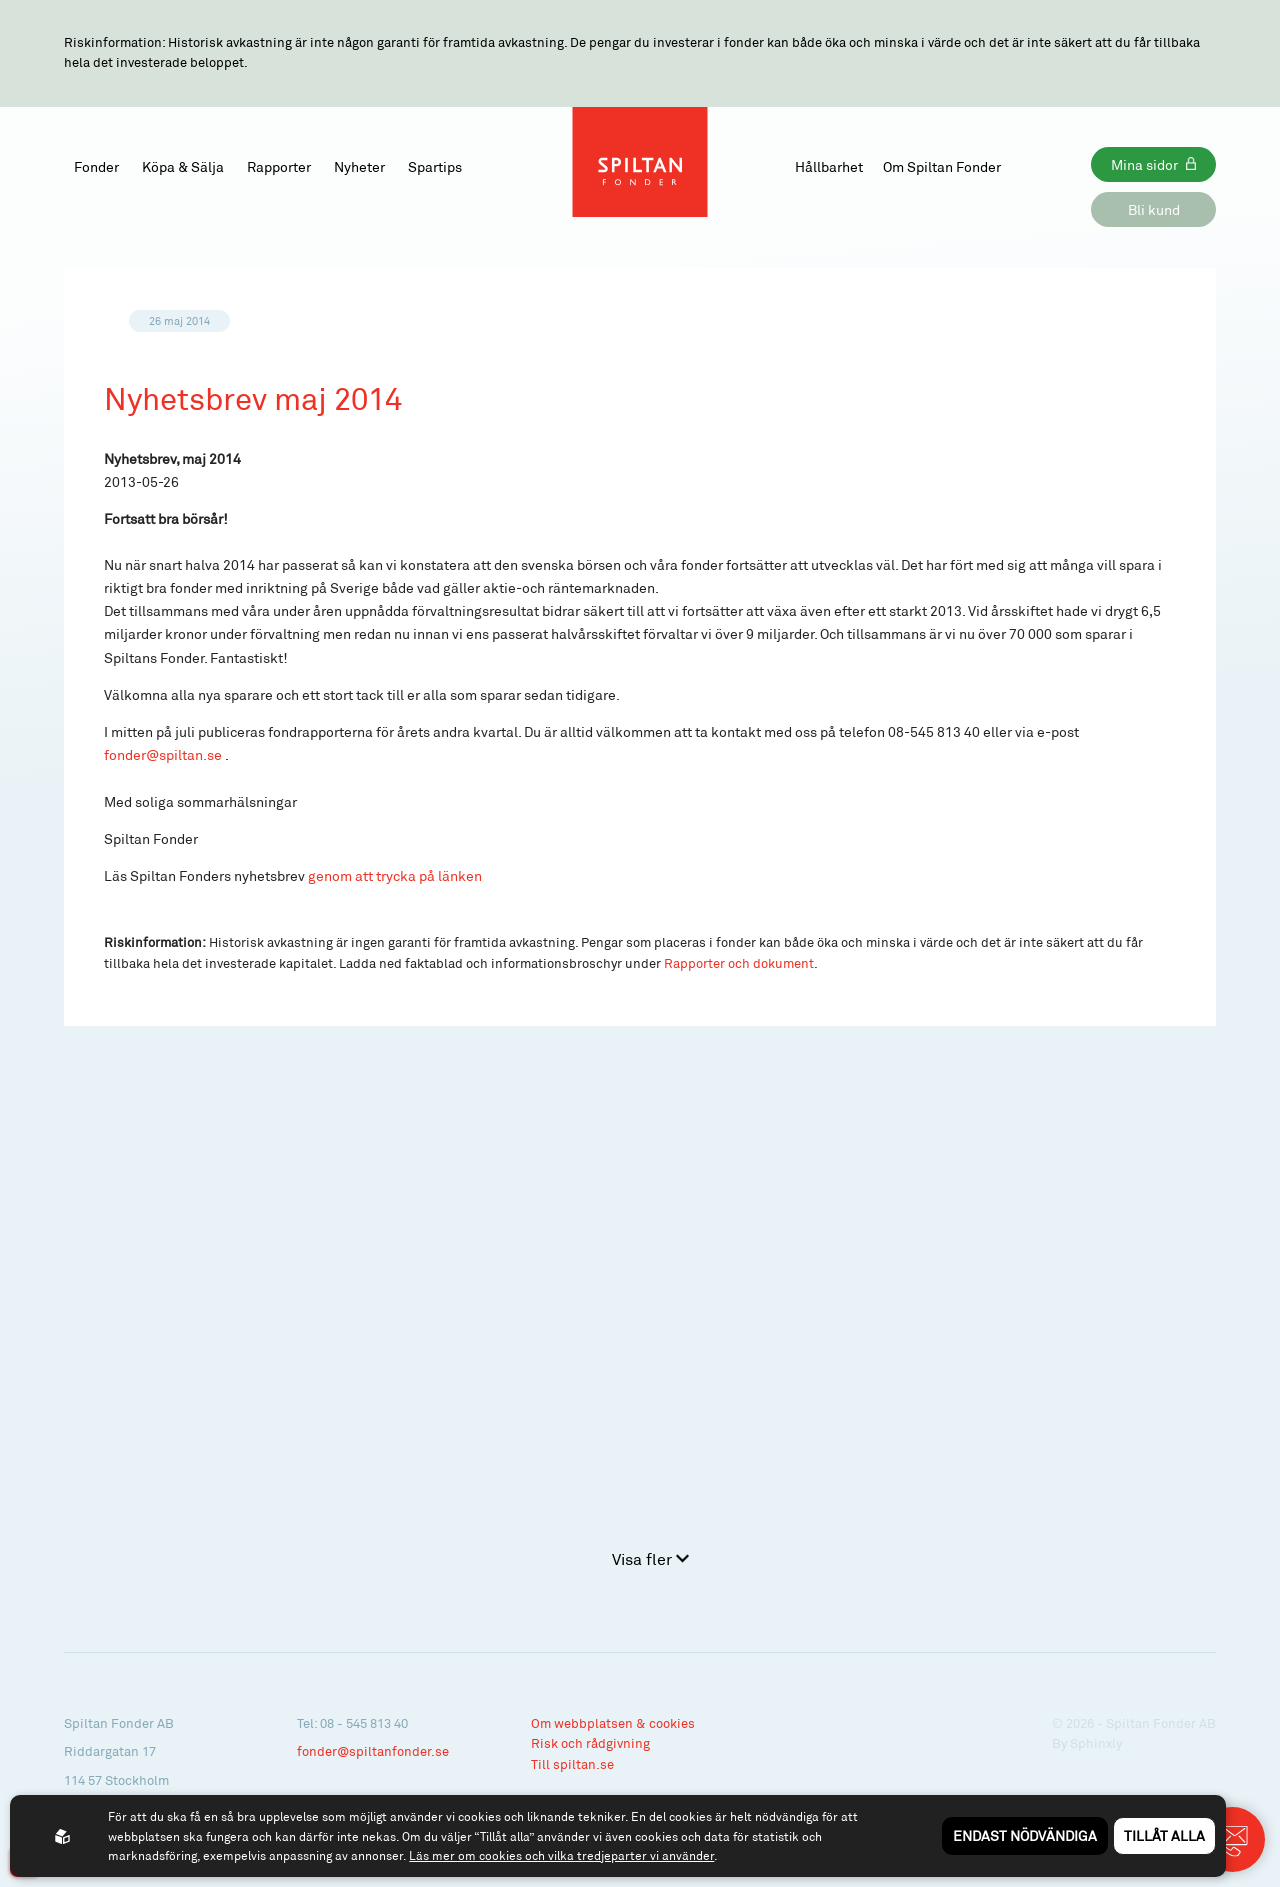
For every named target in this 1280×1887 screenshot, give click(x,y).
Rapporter (279, 166)
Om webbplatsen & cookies (613, 1723)
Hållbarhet (829, 166)
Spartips (435, 166)
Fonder (96, 166)
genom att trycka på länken (395, 875)
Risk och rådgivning (590, 1743)
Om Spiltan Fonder (942, 166)
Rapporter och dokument (739, 963)
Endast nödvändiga (1025, 1835)
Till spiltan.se (572, 1764)
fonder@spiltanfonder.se (373, 1751)
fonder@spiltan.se (163, 754)
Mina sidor (1144, 164)
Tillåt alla (1164, 1835)
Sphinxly (1096, 1743)
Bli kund (1154, 209)
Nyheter (359, 166)
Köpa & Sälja (183, 166)
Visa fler (650, 1558)
